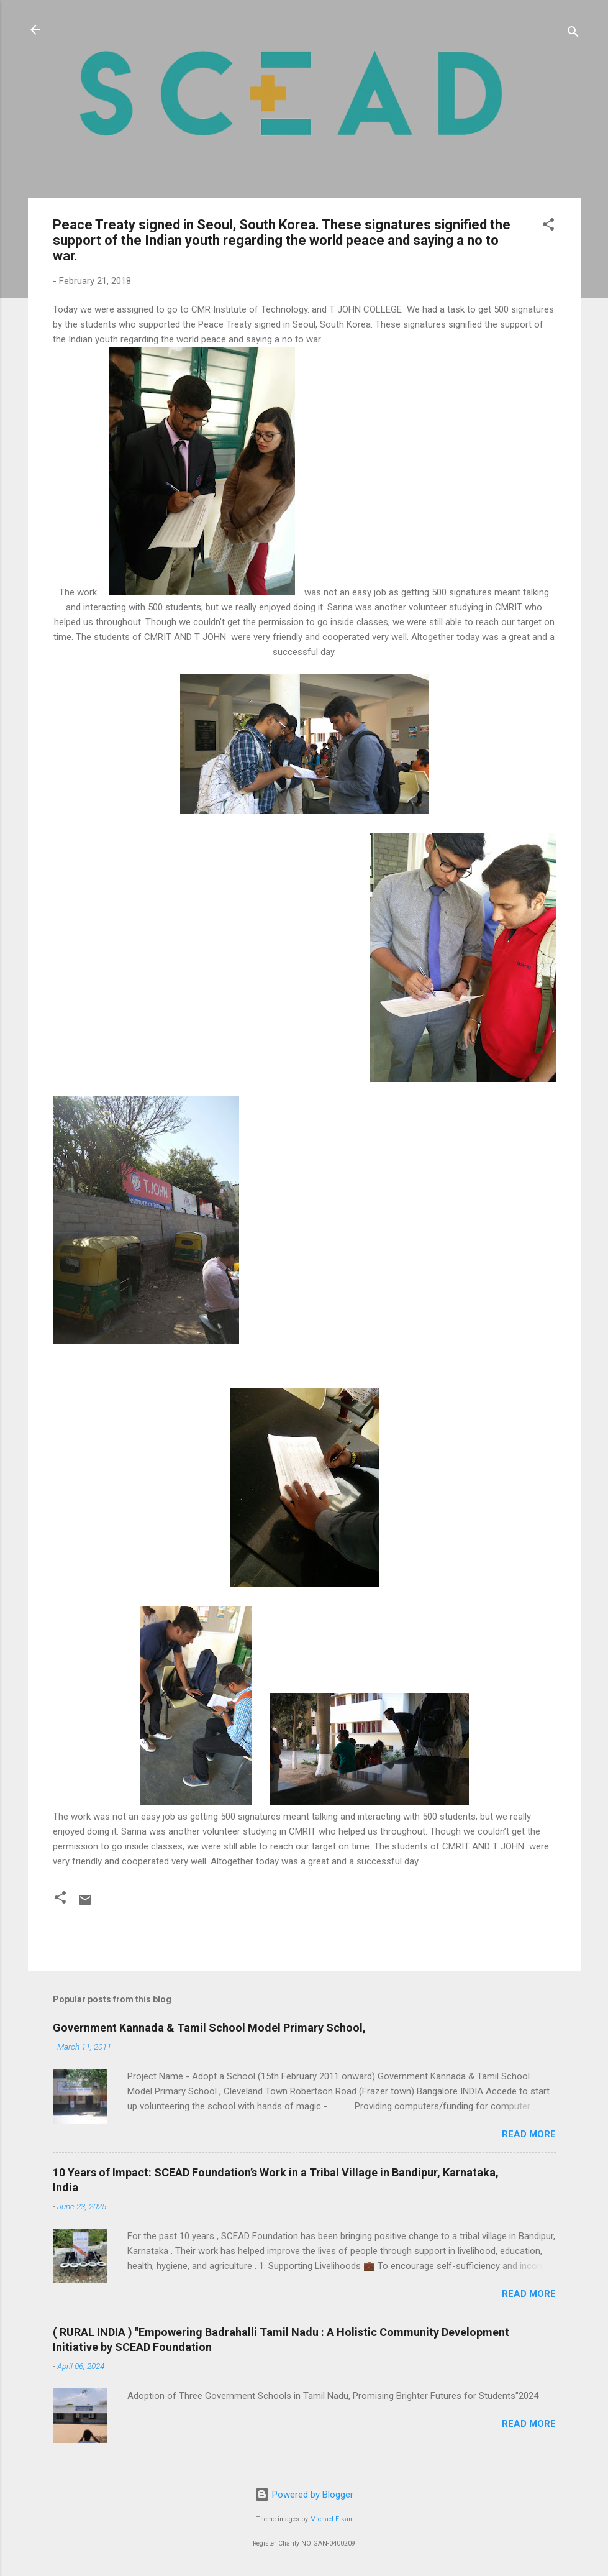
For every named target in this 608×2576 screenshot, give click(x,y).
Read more (529, 2134)
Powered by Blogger (304, 2494)
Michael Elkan (331, 2519)
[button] (548, 226)
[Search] (573, 34)
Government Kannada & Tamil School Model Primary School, (209, 2027)
